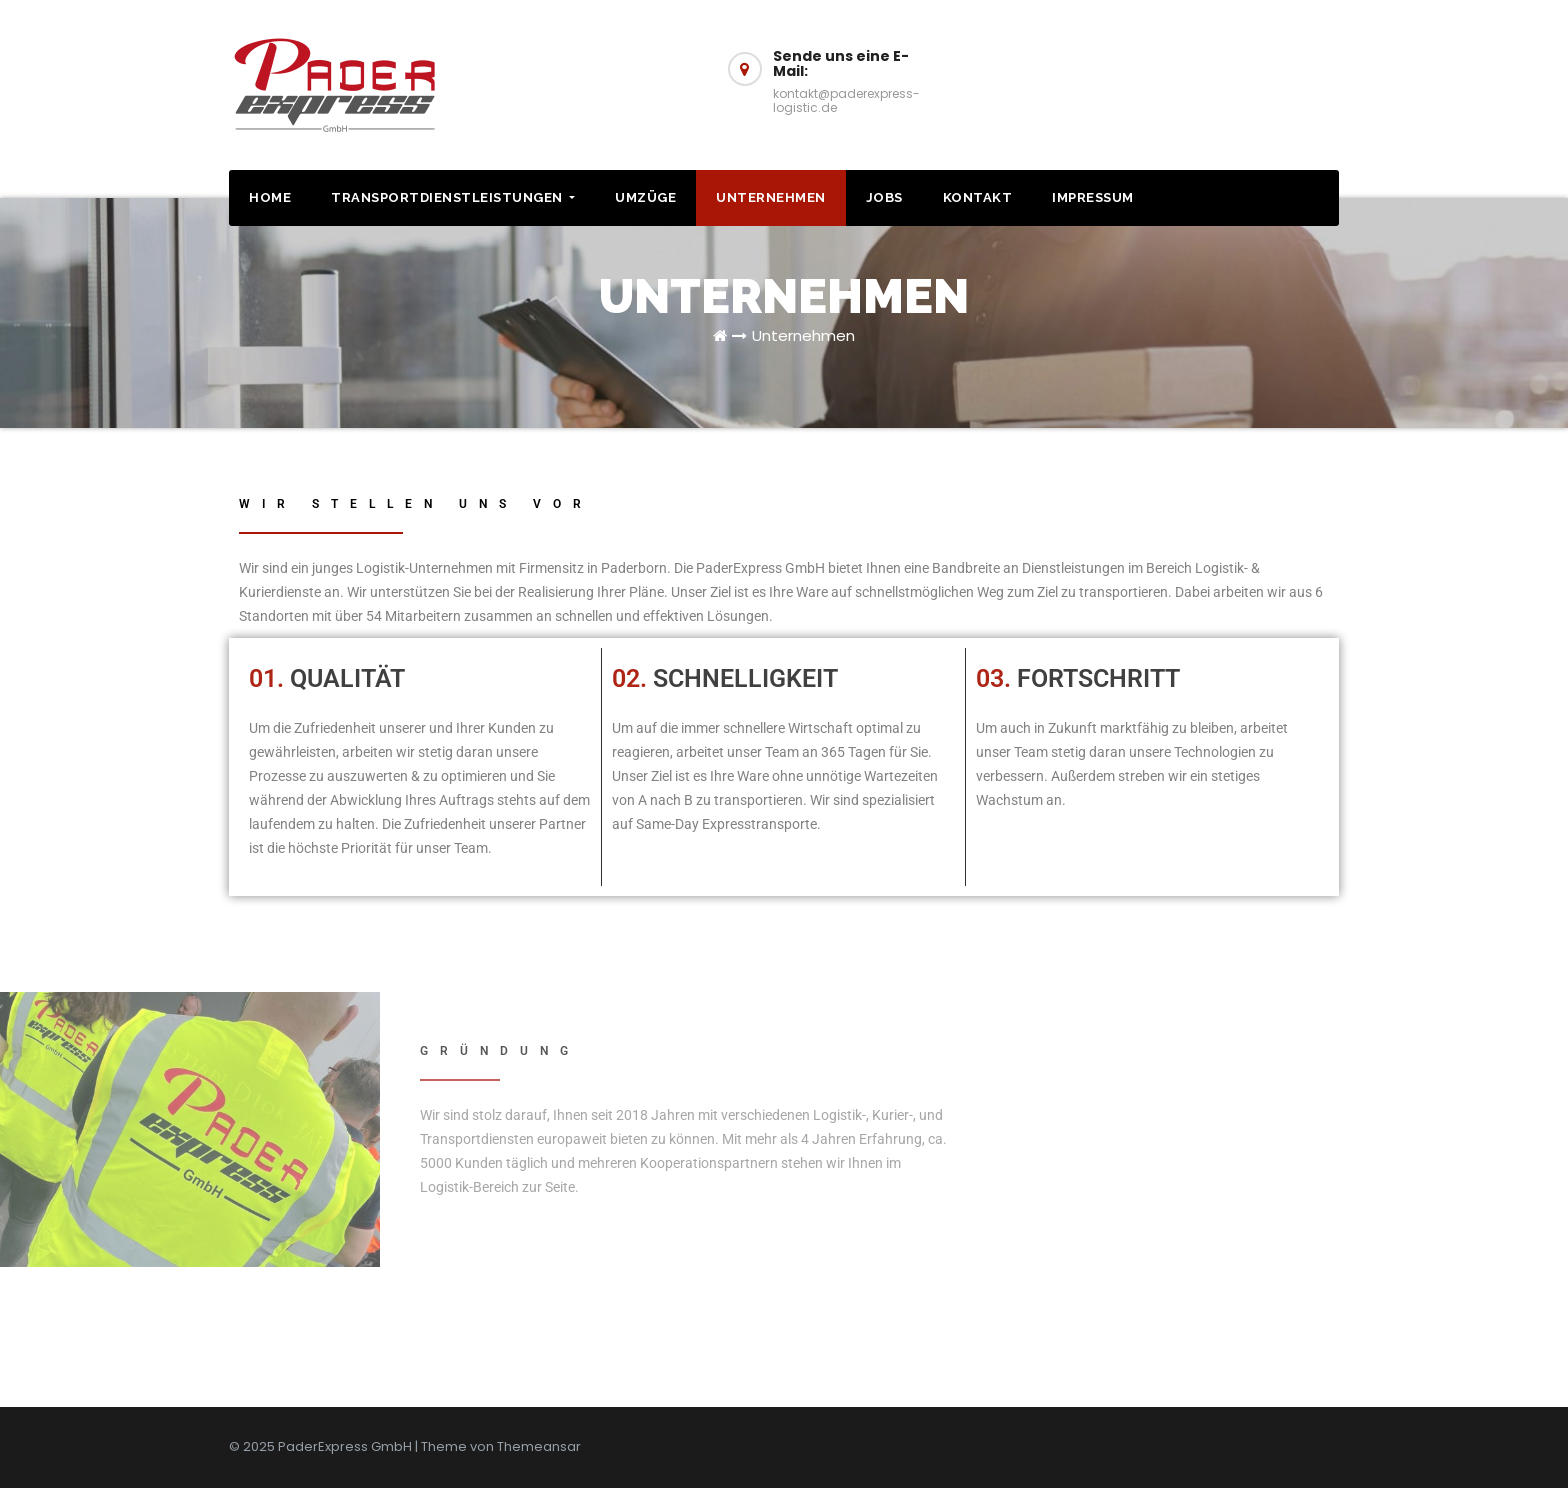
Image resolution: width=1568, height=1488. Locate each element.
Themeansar (539, 1446)
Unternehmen (771, 197)
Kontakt (978, 197)
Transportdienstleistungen (453, 197)
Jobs (884, 197)
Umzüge (645, 197)
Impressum (1093, 197)
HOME (270, 197)
